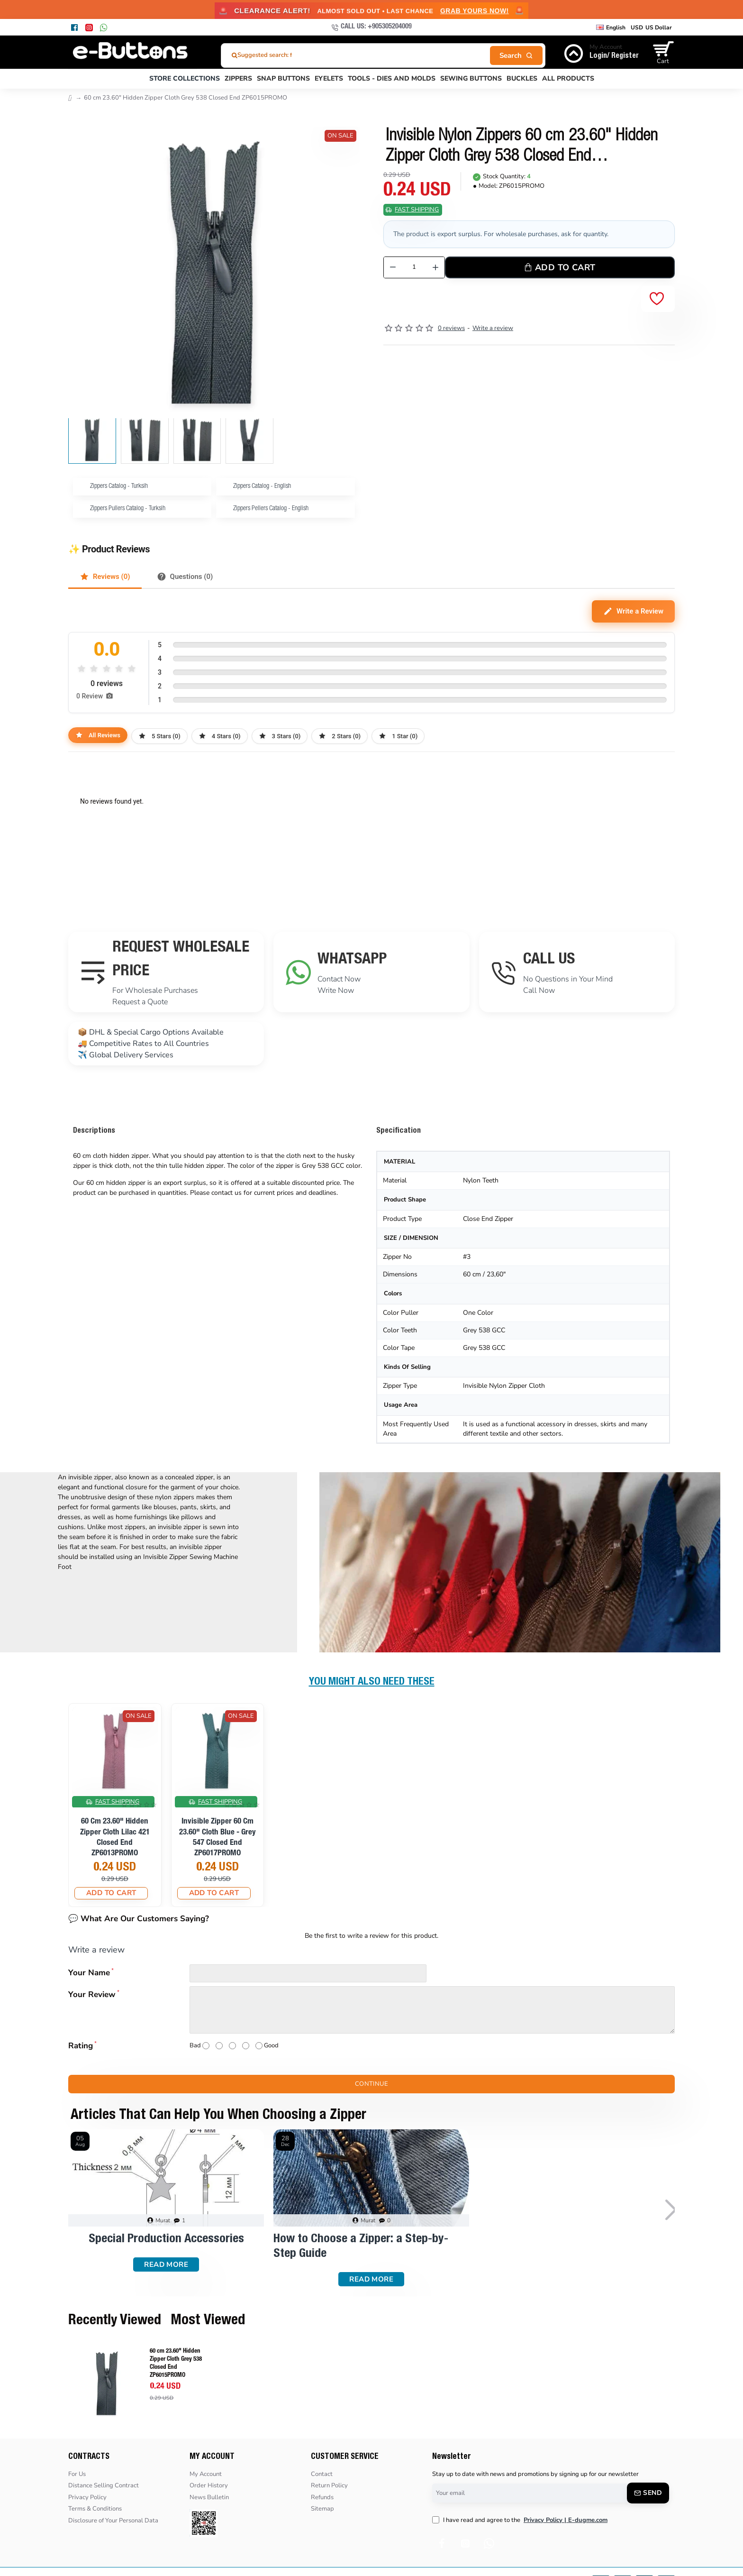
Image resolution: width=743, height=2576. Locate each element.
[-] (392, 267)
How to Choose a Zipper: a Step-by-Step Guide (360, 2246)
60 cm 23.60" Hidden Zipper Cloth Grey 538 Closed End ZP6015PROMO (176, 2363)
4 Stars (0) (220, 736)
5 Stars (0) (159, 736)
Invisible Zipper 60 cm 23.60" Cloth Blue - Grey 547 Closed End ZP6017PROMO (217, 1837)
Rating (80, 2045)
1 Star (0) (398, 736)
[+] (435, 267)
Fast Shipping (417, 209)
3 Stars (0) (280, 736)
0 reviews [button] (451, 328)
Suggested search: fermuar (274, 55)
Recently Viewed (114, 2321)
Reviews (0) (105, 576)
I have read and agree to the (520, 2520)
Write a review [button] (492, 328)
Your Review (92, 1994)
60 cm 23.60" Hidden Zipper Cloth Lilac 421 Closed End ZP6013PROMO (115, 1837)
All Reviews (97, 735)
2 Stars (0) (339, 736)
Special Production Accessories (166, 2239)
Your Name (89, 1972)
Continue (371, 2084)
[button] (348, 441)
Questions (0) (185, 576)
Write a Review (633, 611)
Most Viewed (208, 2321)
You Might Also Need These (372, 1682)
